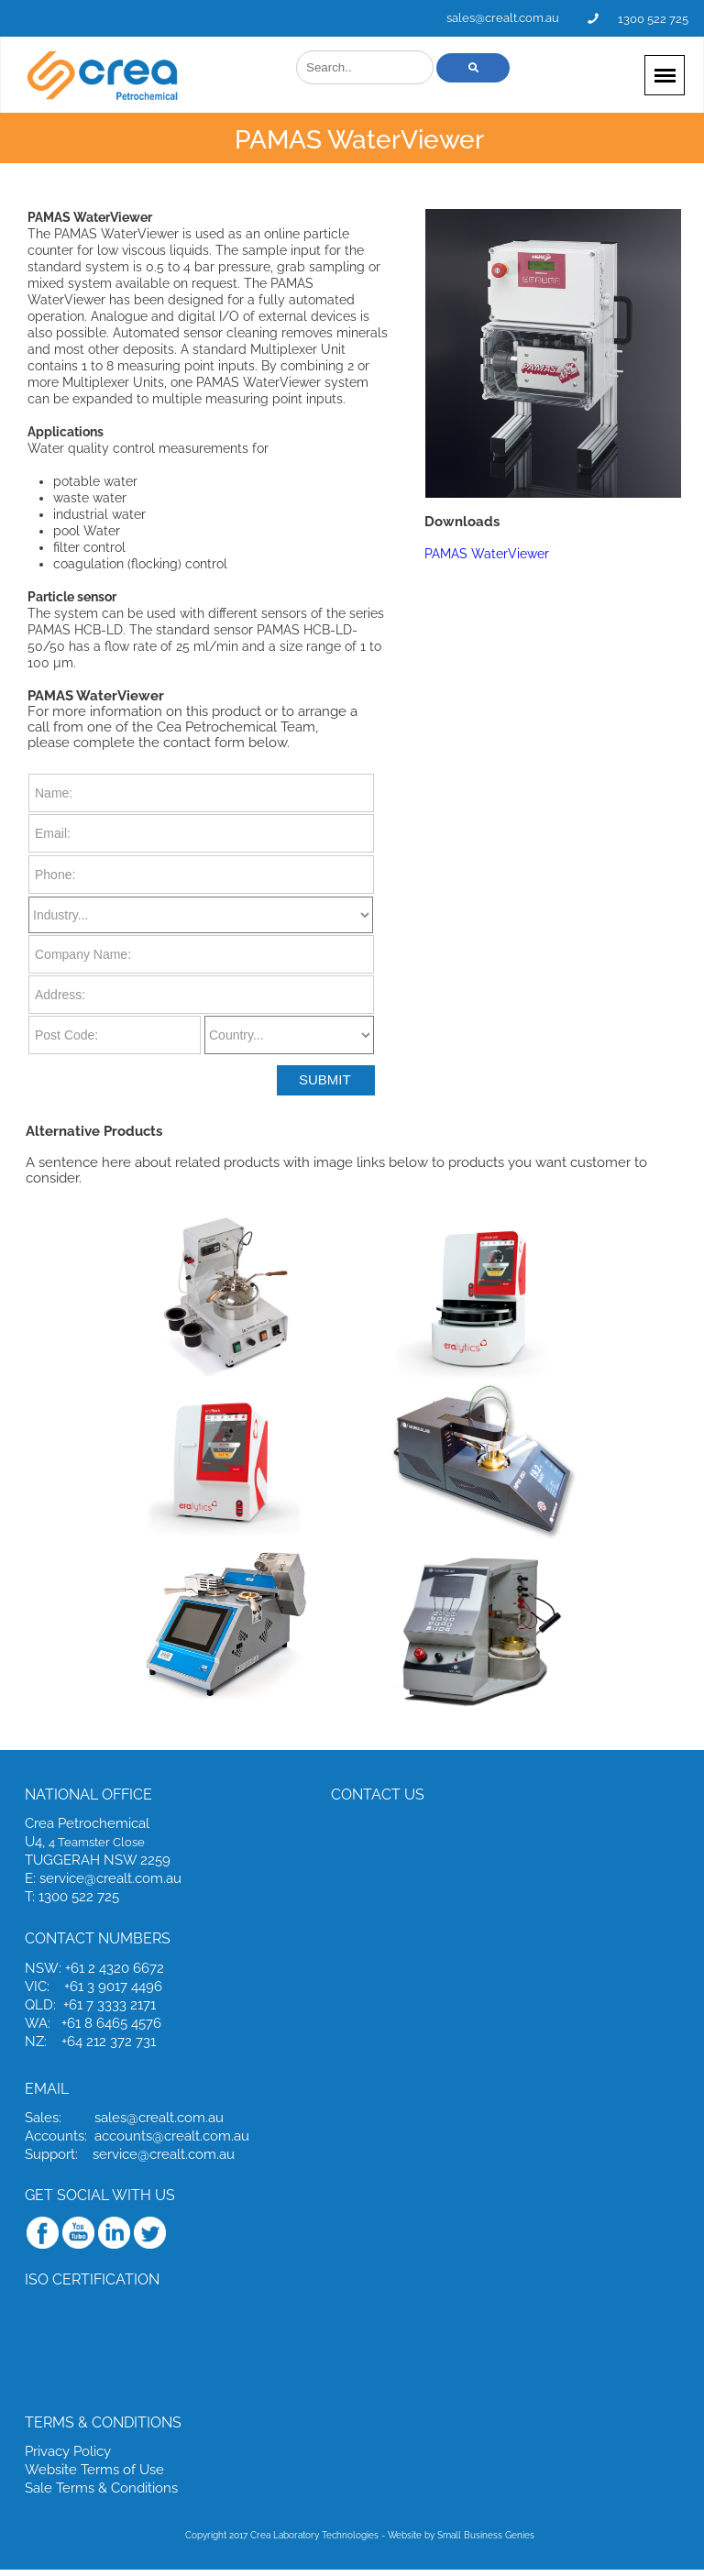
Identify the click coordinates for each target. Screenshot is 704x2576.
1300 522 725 (653, 19)
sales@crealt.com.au (502, 18)
